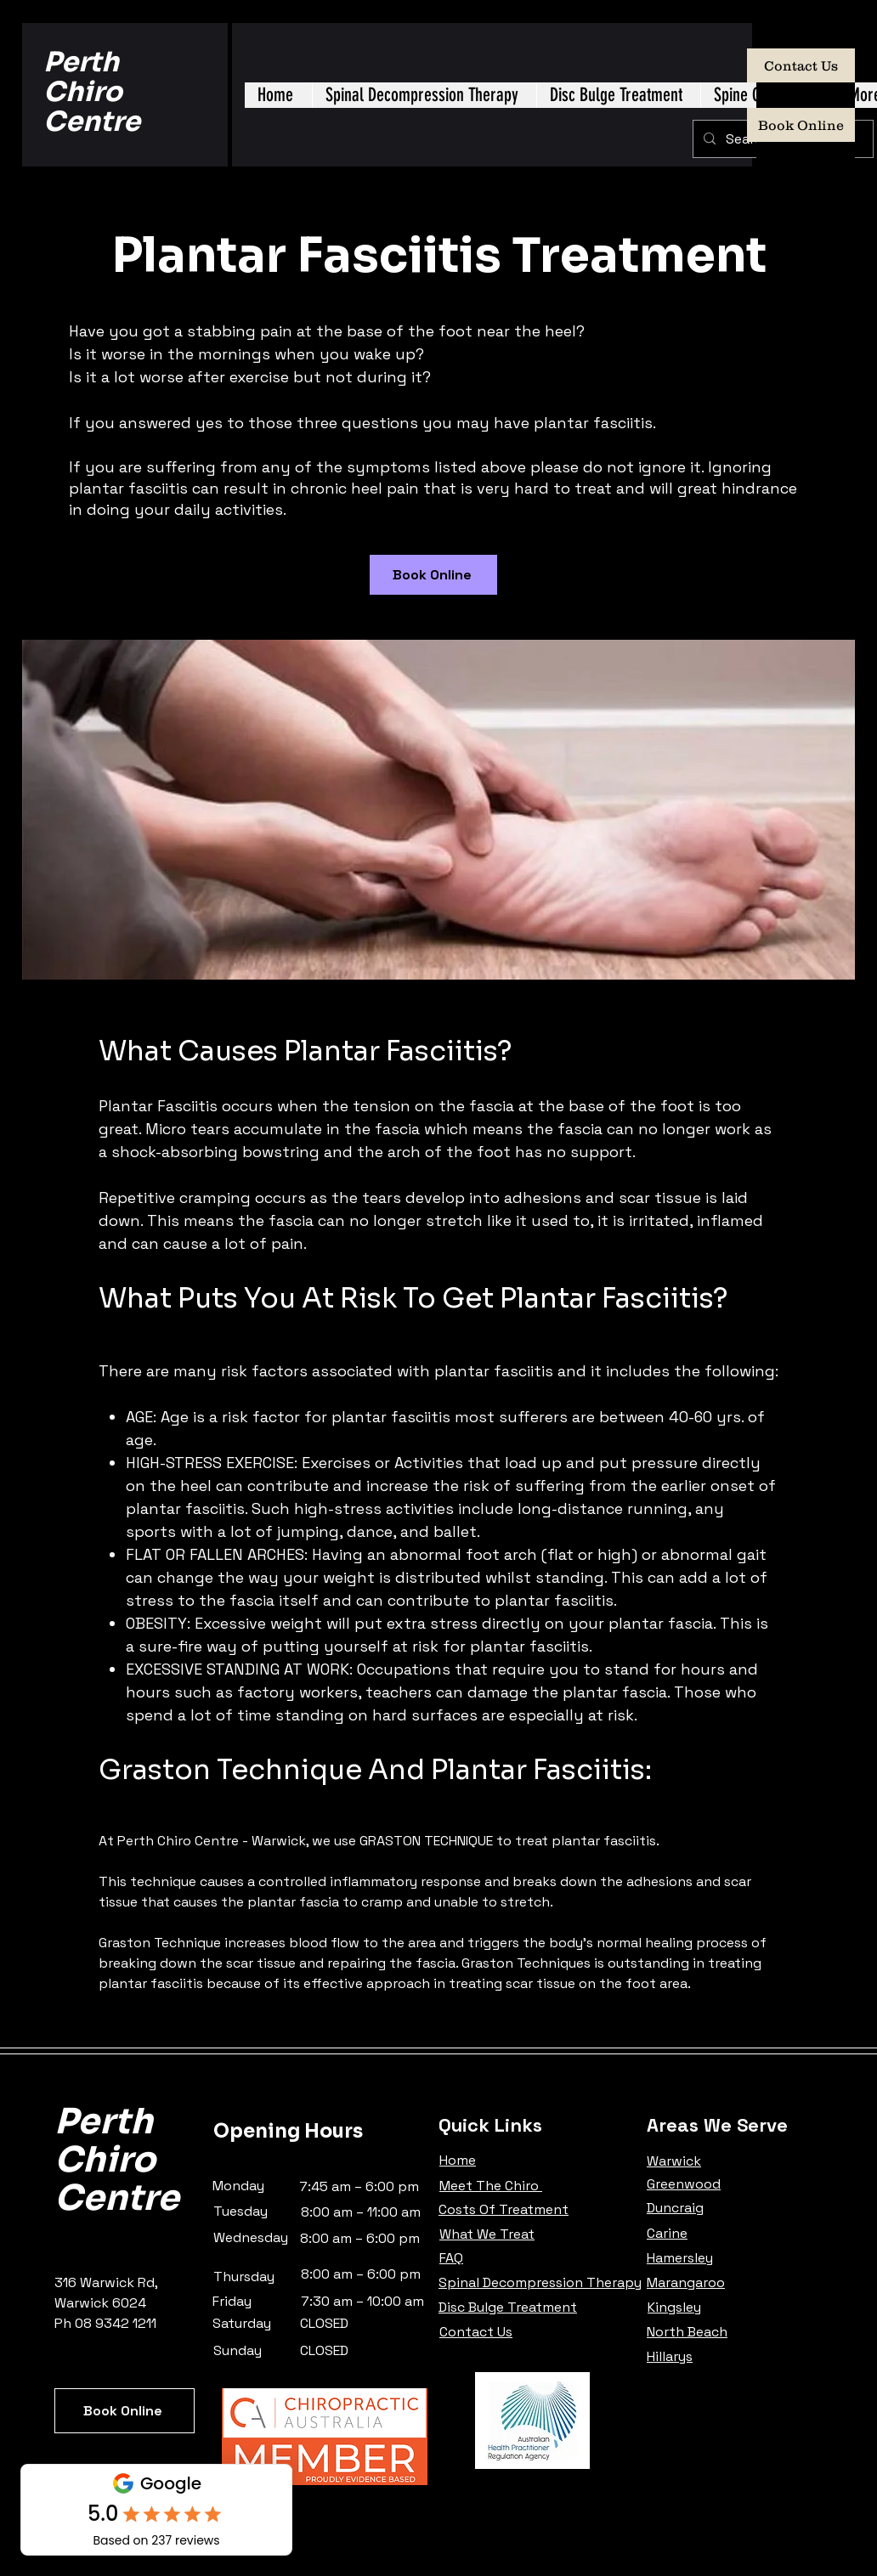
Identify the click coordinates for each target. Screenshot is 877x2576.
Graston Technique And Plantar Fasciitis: (375, 1770)
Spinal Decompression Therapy (540, 2282)
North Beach (687, 2332)
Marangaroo (686, 2282)
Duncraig (675, 2208)
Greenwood (684, 2184)
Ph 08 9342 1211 (105, 2323)
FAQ (451, 2258)
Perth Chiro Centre (91, 91)
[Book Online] (801, 125)
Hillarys (670, 2356)
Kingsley (674, 2307)
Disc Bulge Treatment (507, 2307)
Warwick (674, 2161)
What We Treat (487, 2234)
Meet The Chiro (490, 2186)
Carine (667, 2233)
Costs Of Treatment (503, 2209)
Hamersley (680, 2258)
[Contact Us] (801, 65)
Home (457, 2160)
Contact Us (475, 2332)
